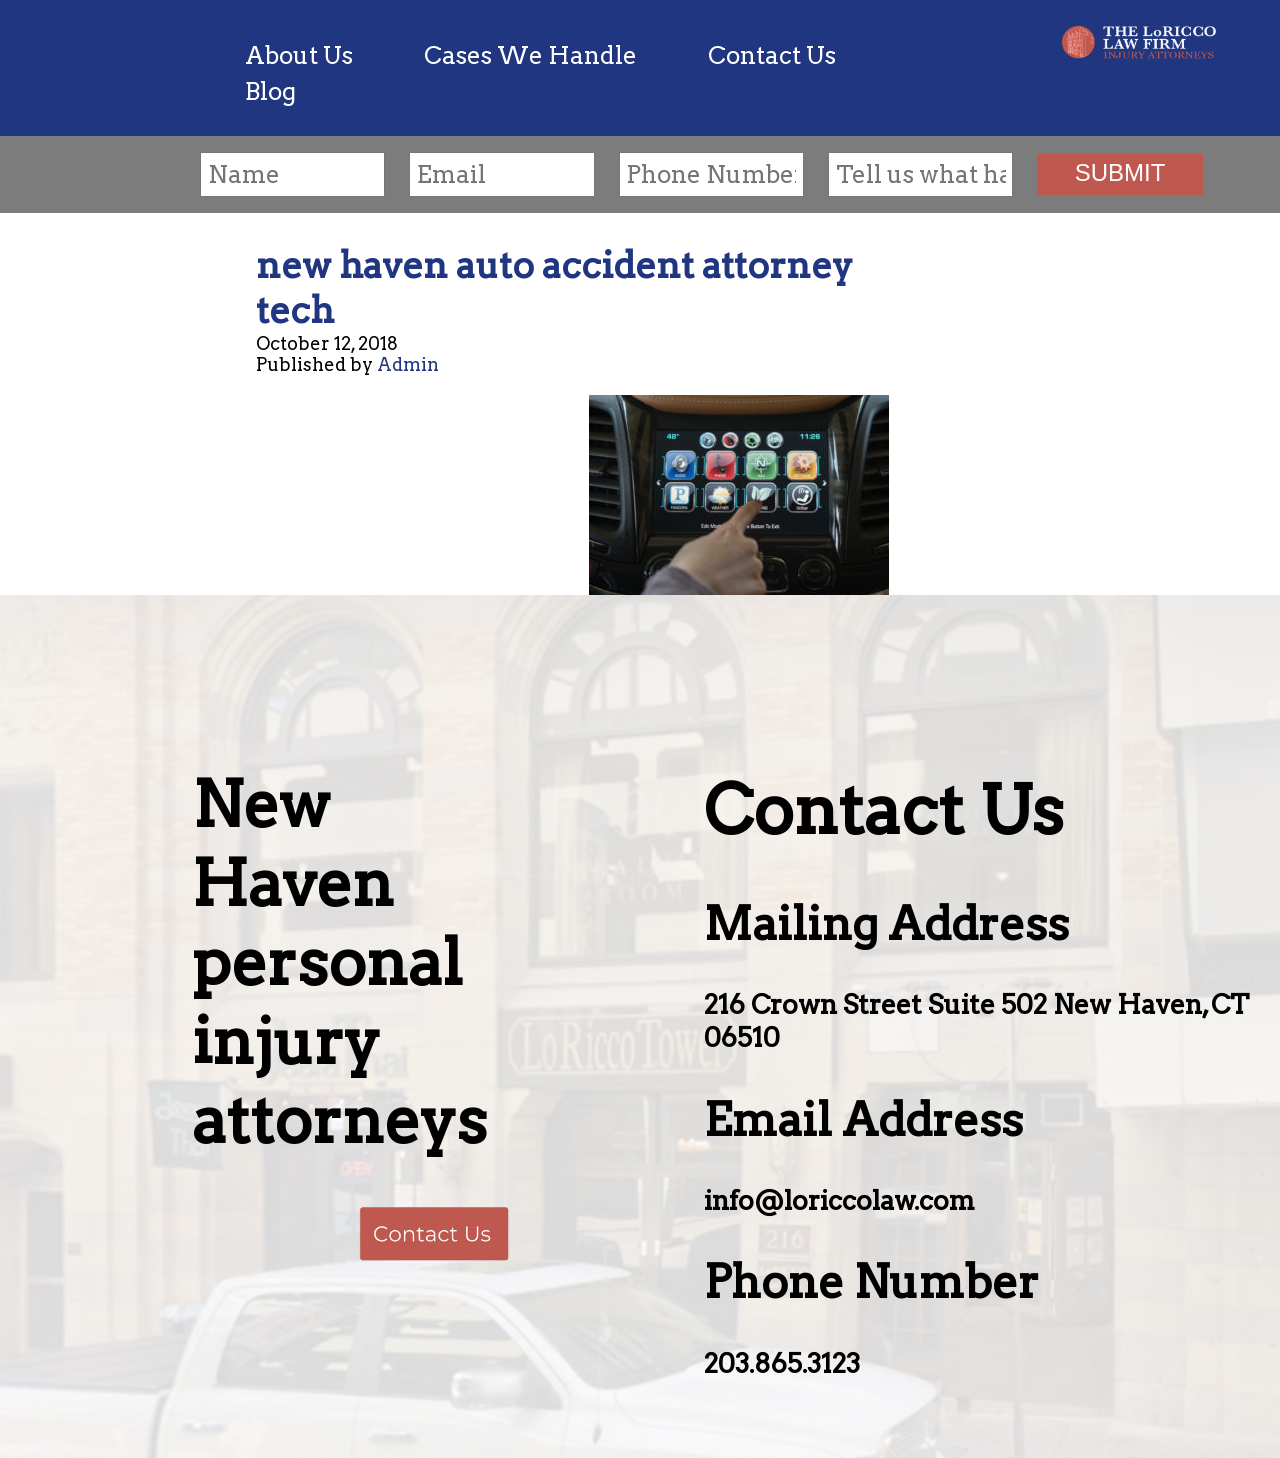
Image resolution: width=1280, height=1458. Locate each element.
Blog (270, 91)
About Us (299, 55)
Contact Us (772, 55)
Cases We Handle (530, 55)
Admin (408, 364)
